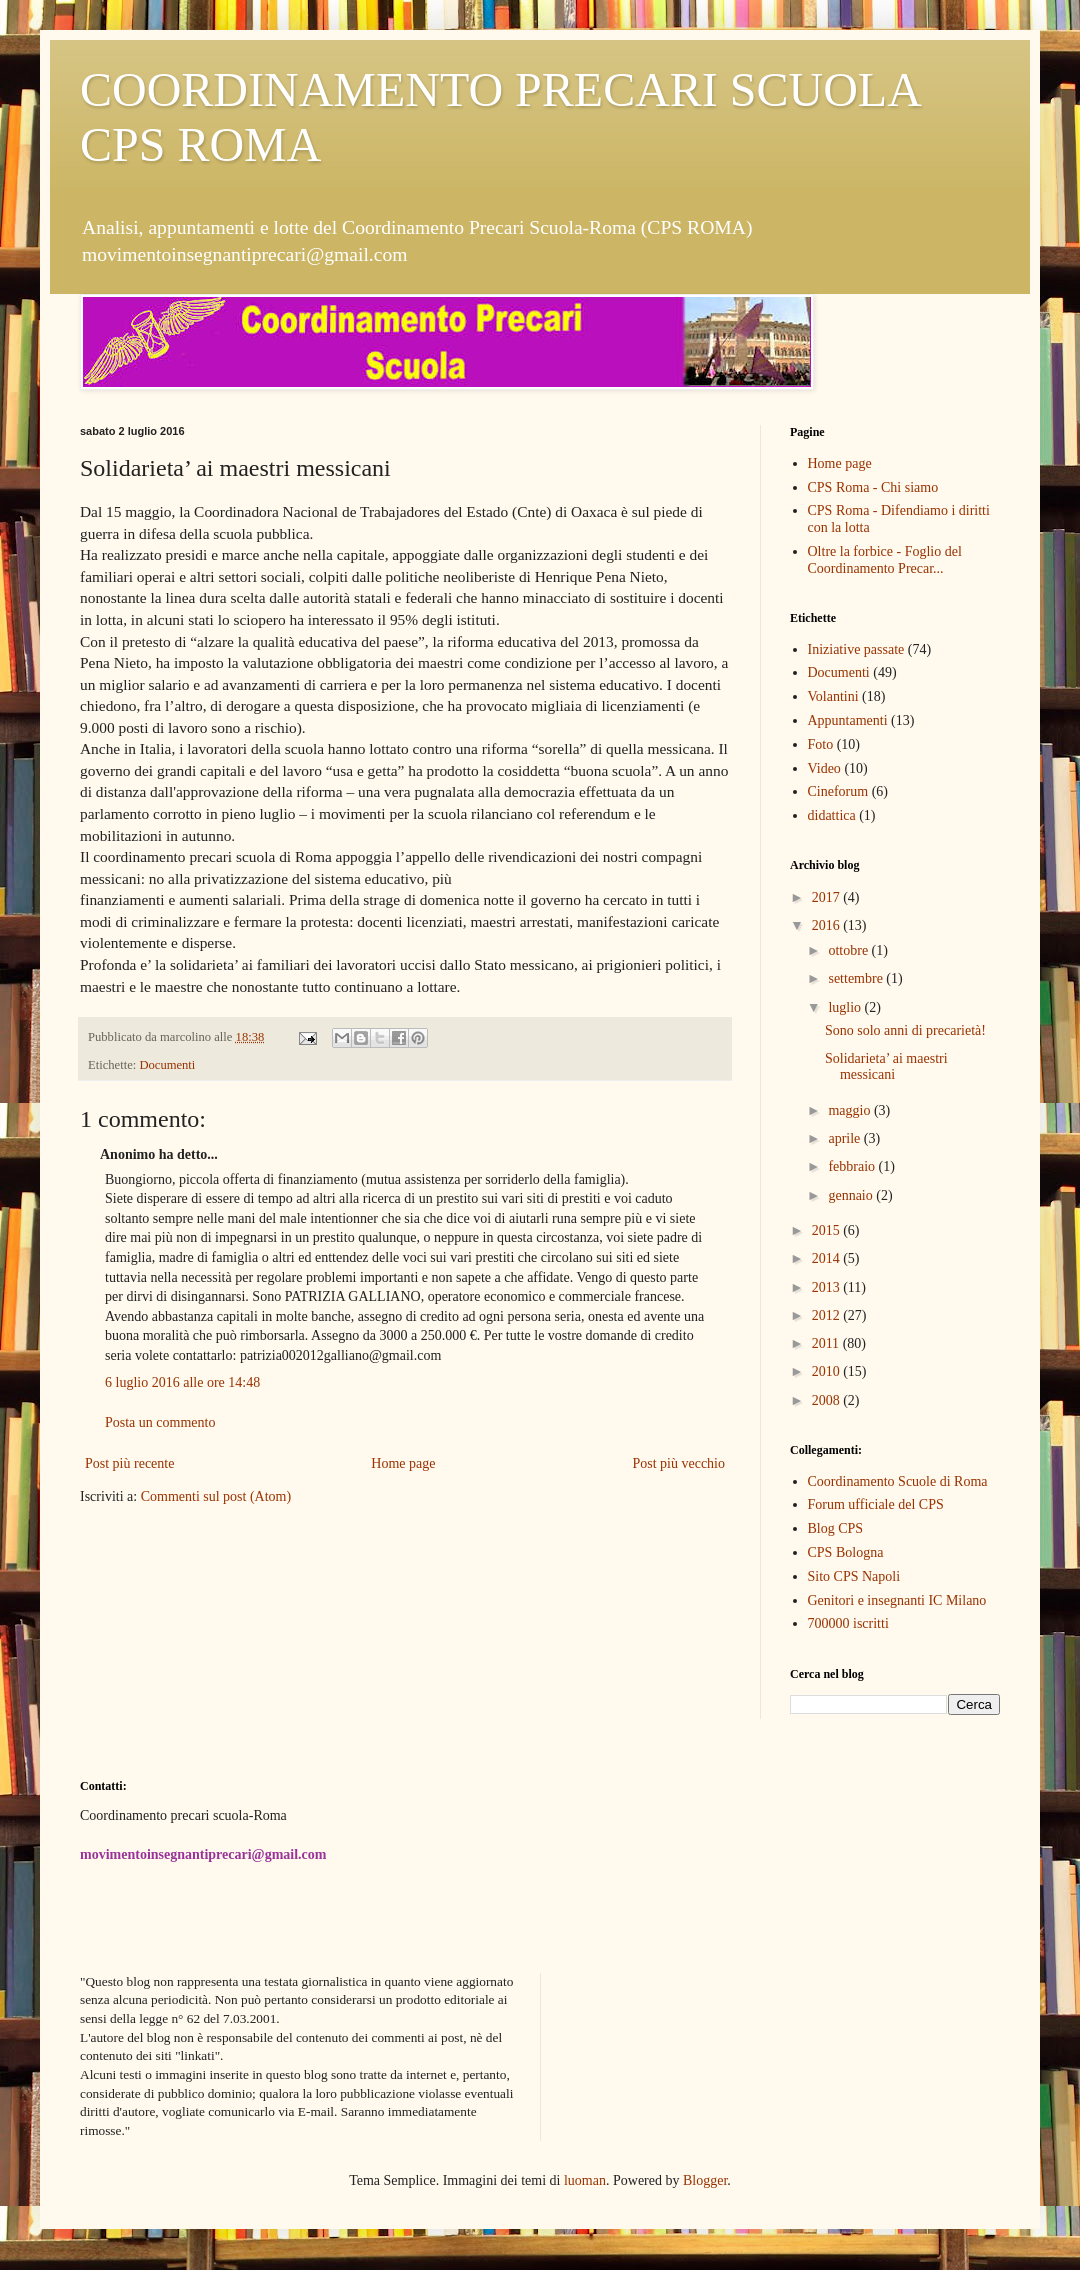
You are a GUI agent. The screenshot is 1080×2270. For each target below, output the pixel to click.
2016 (828, 925)
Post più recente (129, 1463)
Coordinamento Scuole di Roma (898, 1481)
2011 (827, 1343)
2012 (828, 1315)
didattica (832, 815)
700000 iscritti (848, 1623)
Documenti (167, 1065)
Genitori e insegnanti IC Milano (897, 1600)
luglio (846, 1007)
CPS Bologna (846, 1552)
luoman (585, 2180)
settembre (857, 978)
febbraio (853, 1166)
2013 (828, 1287)
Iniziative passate (856, 649)
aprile (845, 1138)
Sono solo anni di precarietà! (905, 1030)
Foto (821, 744)
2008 (828, 1400)
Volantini (833, 696)
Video (824, 768)
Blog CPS (836, 1528)
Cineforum (838, 791)
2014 (828, 1258)
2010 (828, 1371)
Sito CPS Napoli (854, 1576)
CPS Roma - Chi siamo (873, 487)
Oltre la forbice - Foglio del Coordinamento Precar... (885, 560)
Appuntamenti (848, 720)
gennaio (852, 1195)
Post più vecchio (678, 1463)
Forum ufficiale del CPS (876, 1504)
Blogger (705, 2180)
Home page (403, 1463)
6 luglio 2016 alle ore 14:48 (182, 1382)
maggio (851, 1110)
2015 (828, 1230)
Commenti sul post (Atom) (216, 1496)
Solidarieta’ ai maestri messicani (886, 1067)
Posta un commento (160, 1422)
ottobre (849, 950)
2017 (828, 897)
